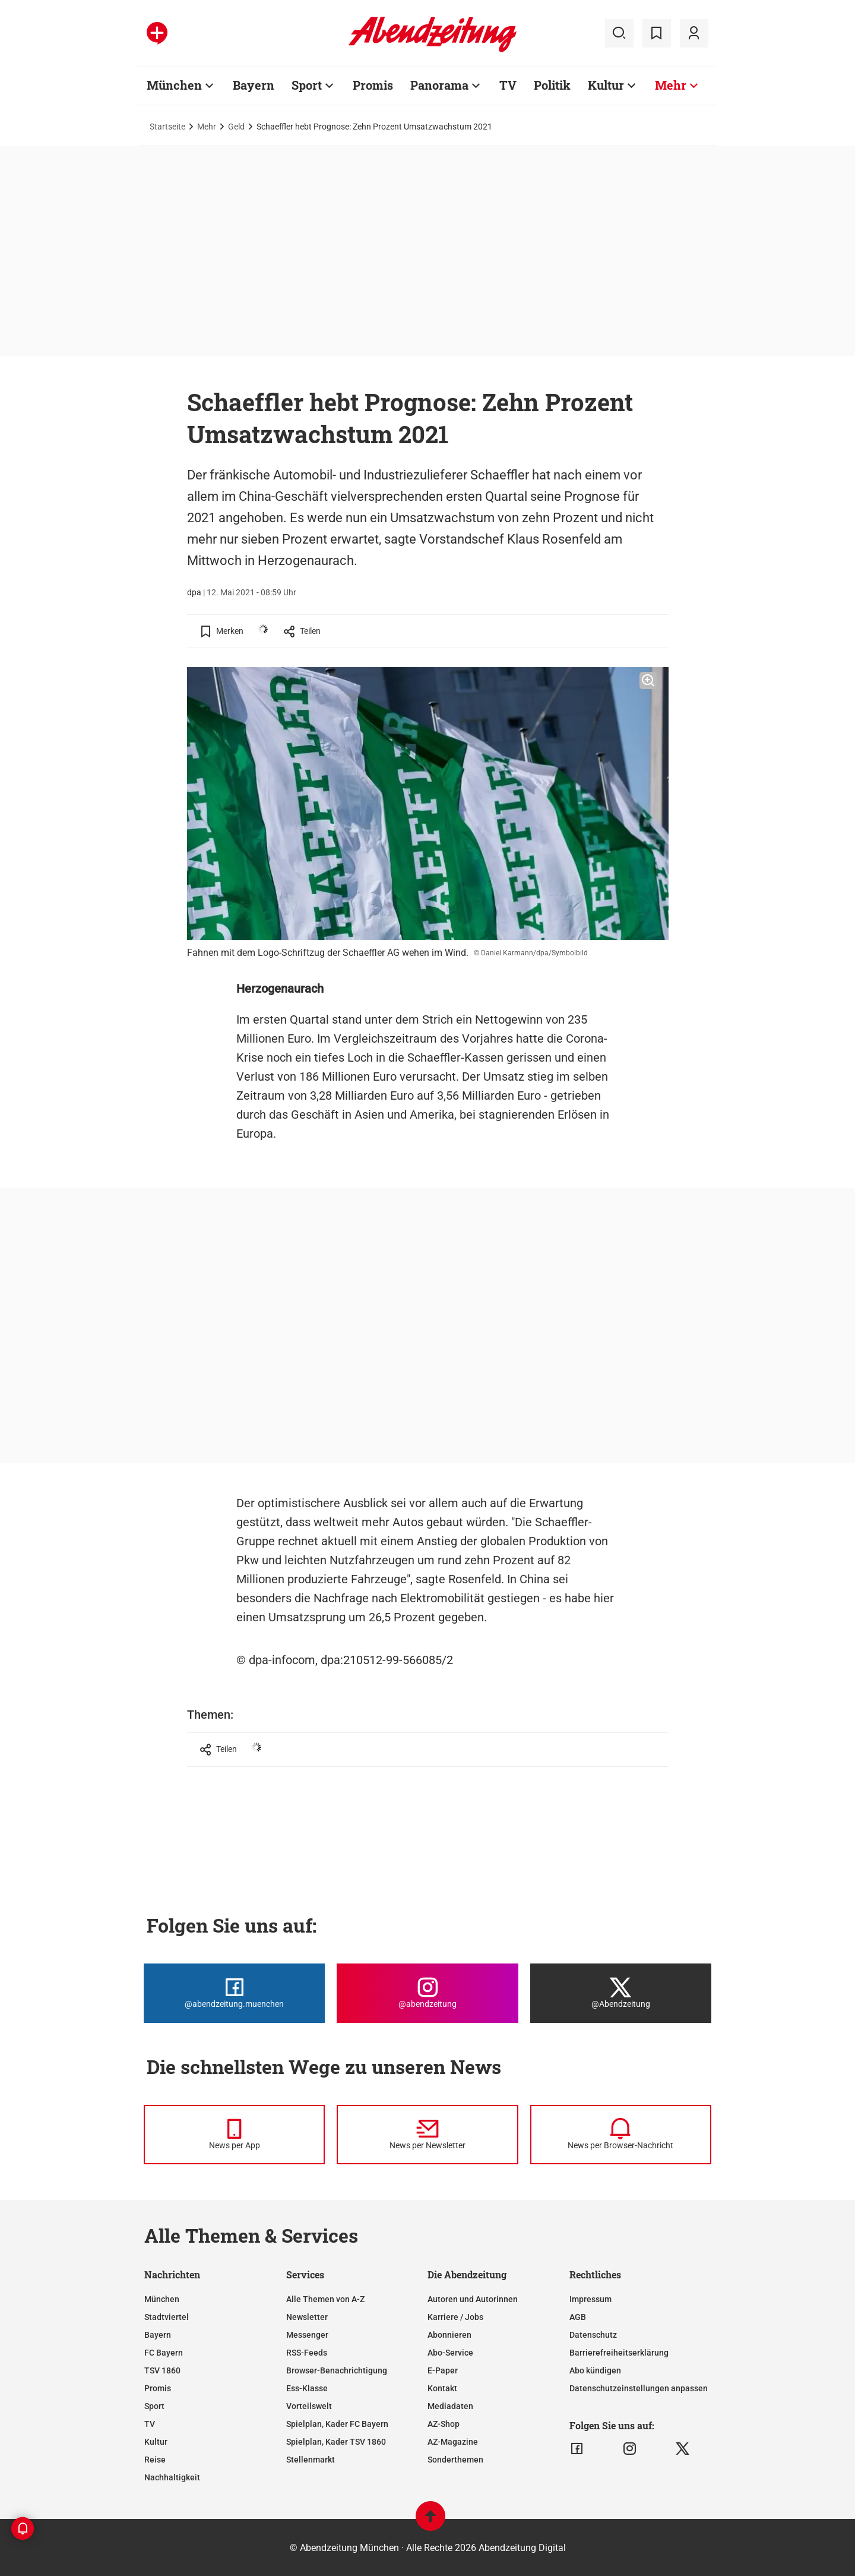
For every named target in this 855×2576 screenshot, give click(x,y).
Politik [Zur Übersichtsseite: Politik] (552, 85)
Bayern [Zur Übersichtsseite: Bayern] (253, 85)
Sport (154, 2406)
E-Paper (443, 2370)
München (161, 2299)
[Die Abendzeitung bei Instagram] (427, 1993)
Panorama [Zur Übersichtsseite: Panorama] (439, 85)
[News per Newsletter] (427, 2134)
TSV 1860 (162, 2370)
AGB (577, 2317)
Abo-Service (450, 2352)
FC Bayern (163, 2352)
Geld (236, 126)
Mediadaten (450, 2406)
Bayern (157, 2335)
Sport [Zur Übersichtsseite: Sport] (307, 85)
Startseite (167, 126)
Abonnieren (449, 2335)
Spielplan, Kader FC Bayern (337, 2424)
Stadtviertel (166, 2317)
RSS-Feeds (306, 2352)
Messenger (307, 2335)
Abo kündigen (595, 2370)
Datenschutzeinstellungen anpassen (638, 2388)
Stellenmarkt (310, 2459)
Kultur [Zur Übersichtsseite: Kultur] (606, 85)
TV (149, 2424)
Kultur (155, 2441)
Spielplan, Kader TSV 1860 (336, 2441)
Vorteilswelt (309, 2406)
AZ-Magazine (453, 2441)
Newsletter (307, 2317)
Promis (157, 2388)
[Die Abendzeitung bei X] (620, 1993)
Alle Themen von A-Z (325, 2299)
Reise (155, 2459)
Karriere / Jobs (455, 2317)
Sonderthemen (455, 2459)
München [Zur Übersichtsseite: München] (174, 85)
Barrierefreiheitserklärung (619, 2352)
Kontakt (442, 2388)
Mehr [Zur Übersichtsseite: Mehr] (670, 85)
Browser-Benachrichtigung (336, 2370)
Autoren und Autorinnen (473, 2299)
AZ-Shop (444, 2424)
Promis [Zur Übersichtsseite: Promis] (373, 85)
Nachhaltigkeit (172, 2477)
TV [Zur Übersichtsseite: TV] (508, 85)
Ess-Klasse (307, 2388)
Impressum (590, 2299)
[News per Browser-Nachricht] (620, 2134)
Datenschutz (593, 2335)
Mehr (206, 126)
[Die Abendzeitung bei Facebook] (234, 1993)
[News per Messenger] (234, 2134)
